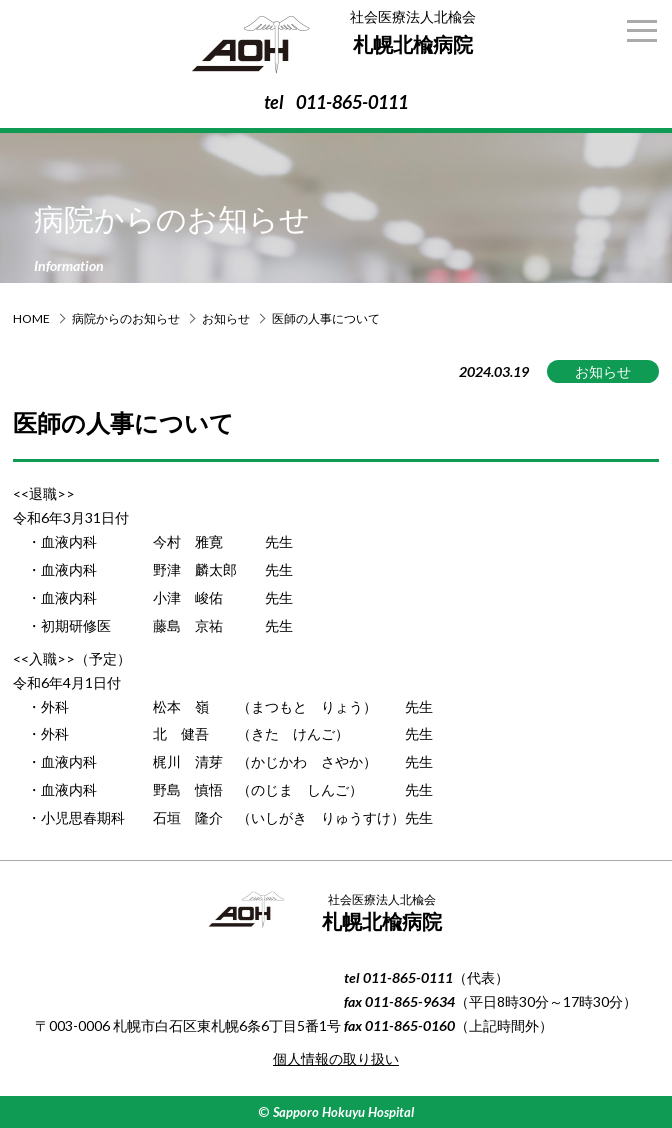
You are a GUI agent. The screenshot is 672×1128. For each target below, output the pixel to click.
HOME (31, 318)
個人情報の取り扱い (336, 1058)
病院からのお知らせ (126, 318)
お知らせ (226, 318)
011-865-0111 (352, 102)
